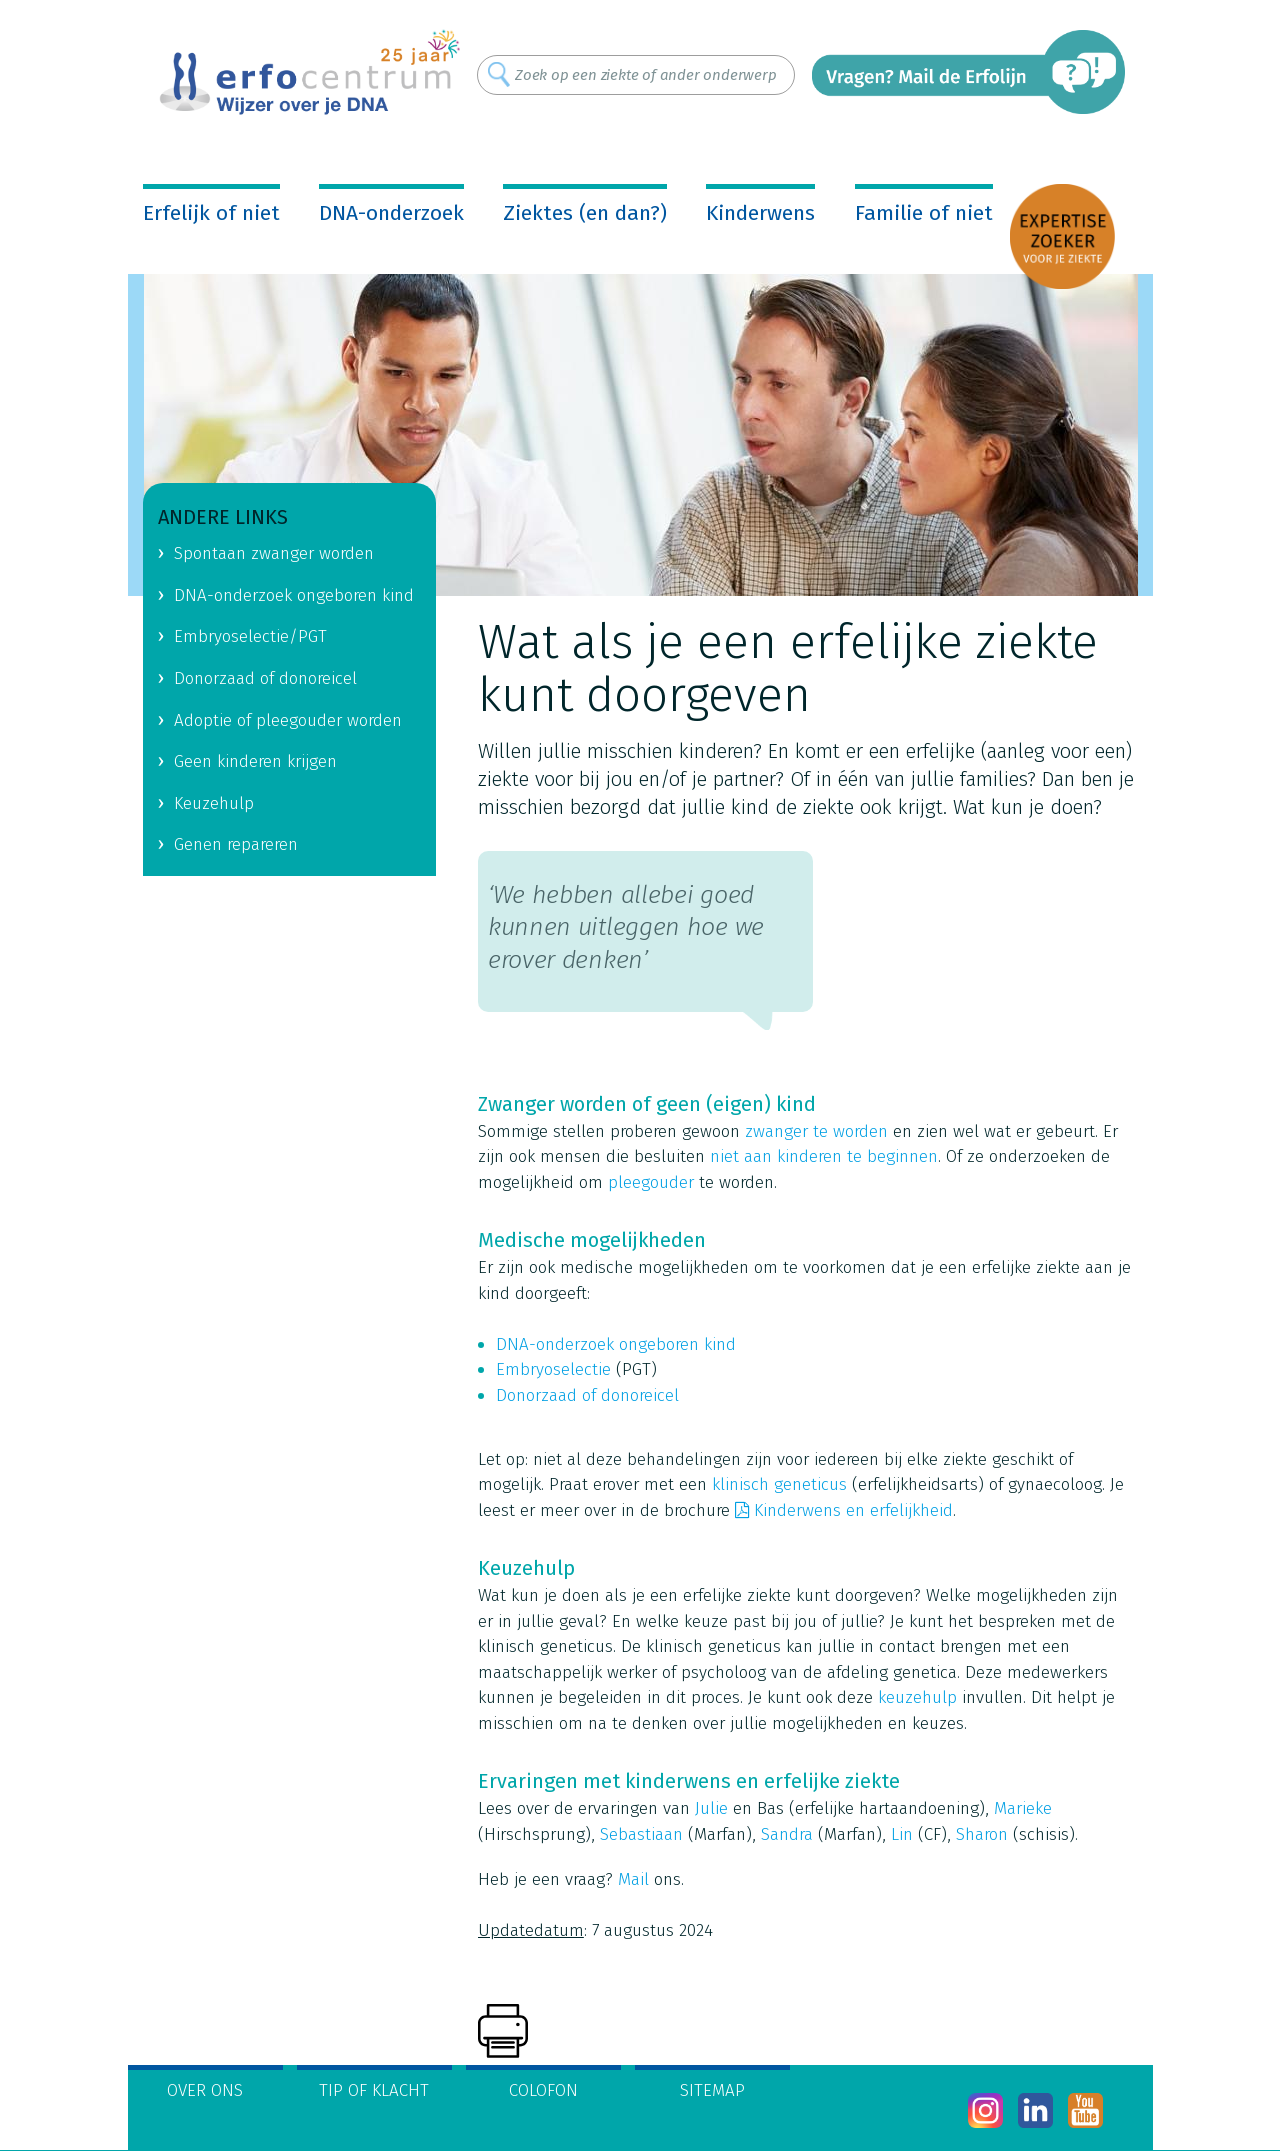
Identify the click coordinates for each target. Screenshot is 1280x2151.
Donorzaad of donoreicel (590, 1395)
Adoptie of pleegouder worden (288, 720)
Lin (902, 1834)
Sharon (982, 1834)
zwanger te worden (816, 1131)
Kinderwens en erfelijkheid (853, 1510)
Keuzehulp (214, 803)
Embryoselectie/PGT (250, 636)
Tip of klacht (374, 2090)
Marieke (1023, 1808)
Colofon (543, 2090)
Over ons (205, 2090)
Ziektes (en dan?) (585, 213)
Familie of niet (924, 213)
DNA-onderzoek (391, 213)
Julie (711, 1808)
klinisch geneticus (779, 1484)
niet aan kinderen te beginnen (824, 1156)
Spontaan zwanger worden (274, 553)
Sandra (787, 1834)
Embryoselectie (553, 1369)
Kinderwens (760, 213)
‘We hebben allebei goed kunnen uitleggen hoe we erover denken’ (626, 927)
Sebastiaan (641, 1834)
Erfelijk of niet (211, 213)
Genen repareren (236, 844)
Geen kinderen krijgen (255, 761)
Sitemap (712, 2090)
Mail (633, 1879)
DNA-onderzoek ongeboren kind (616, 1344)
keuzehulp (917, 1697)
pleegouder (651, 1182)
